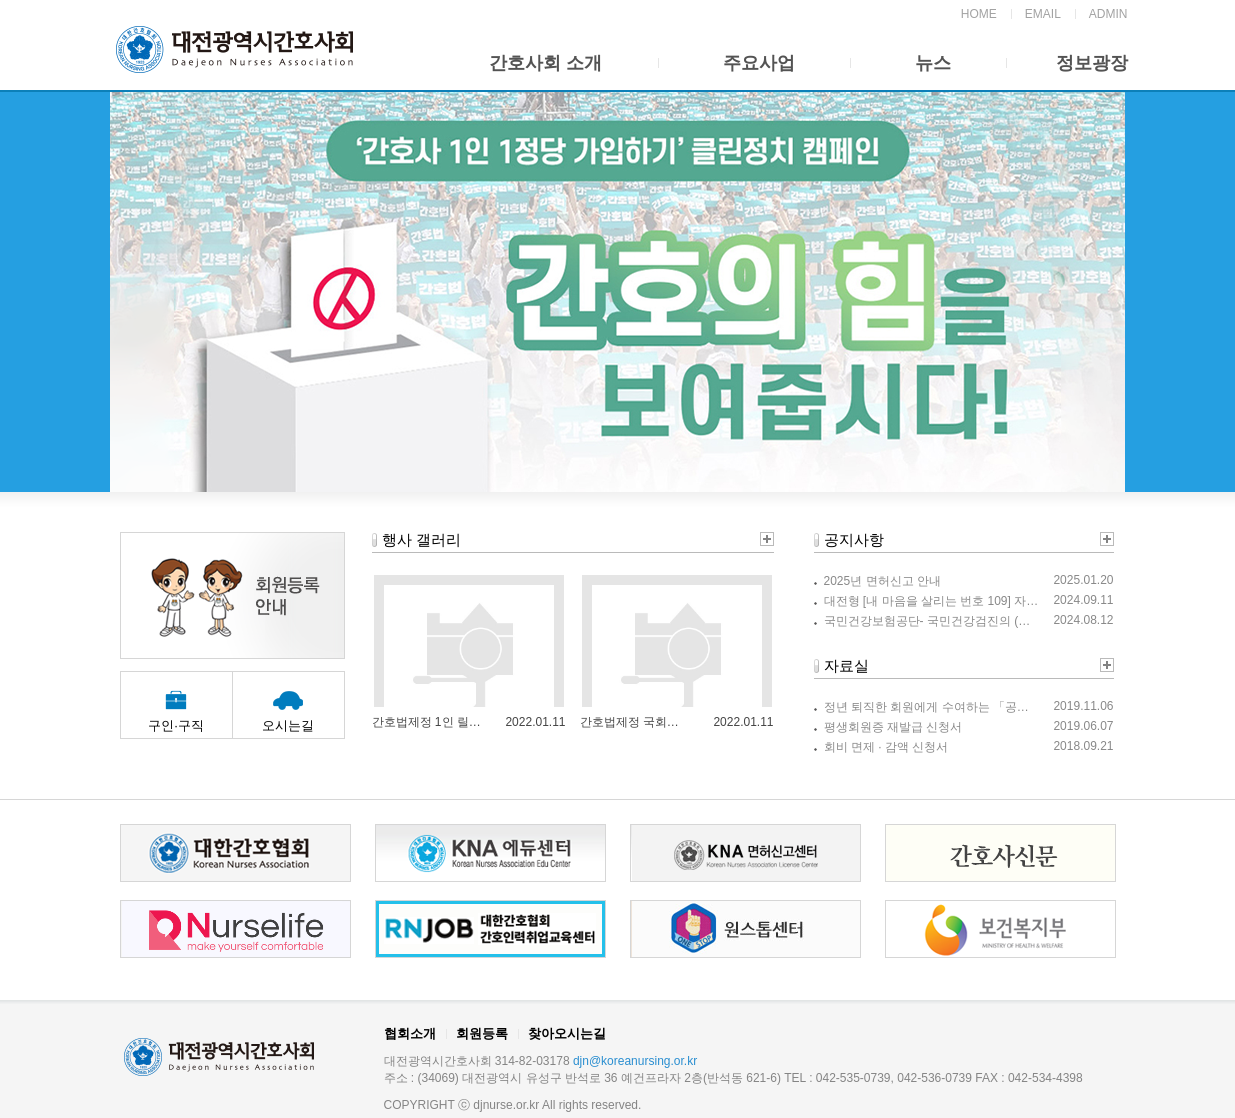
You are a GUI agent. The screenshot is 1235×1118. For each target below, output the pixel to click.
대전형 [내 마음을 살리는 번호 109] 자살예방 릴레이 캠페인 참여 (931, 601)
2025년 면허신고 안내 (882, 581)
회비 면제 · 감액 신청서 (886, 747)
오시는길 (288, 725)
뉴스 (933, 63)
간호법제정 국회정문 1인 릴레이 (635, 722)
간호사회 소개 (545, 63)
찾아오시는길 (567, 1033)
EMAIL (1043, 14)
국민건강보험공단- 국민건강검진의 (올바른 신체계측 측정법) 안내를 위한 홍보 (931, 621)
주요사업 (759, 63)
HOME (979, 14)
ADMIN (1108, 14)
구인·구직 (176, 725)
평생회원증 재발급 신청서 (893, 727)
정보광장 (1092, 63)
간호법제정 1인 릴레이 (427, 722)
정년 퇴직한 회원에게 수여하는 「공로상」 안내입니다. (931, 707)
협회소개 (410, 1033)
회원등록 (482, 1033)
